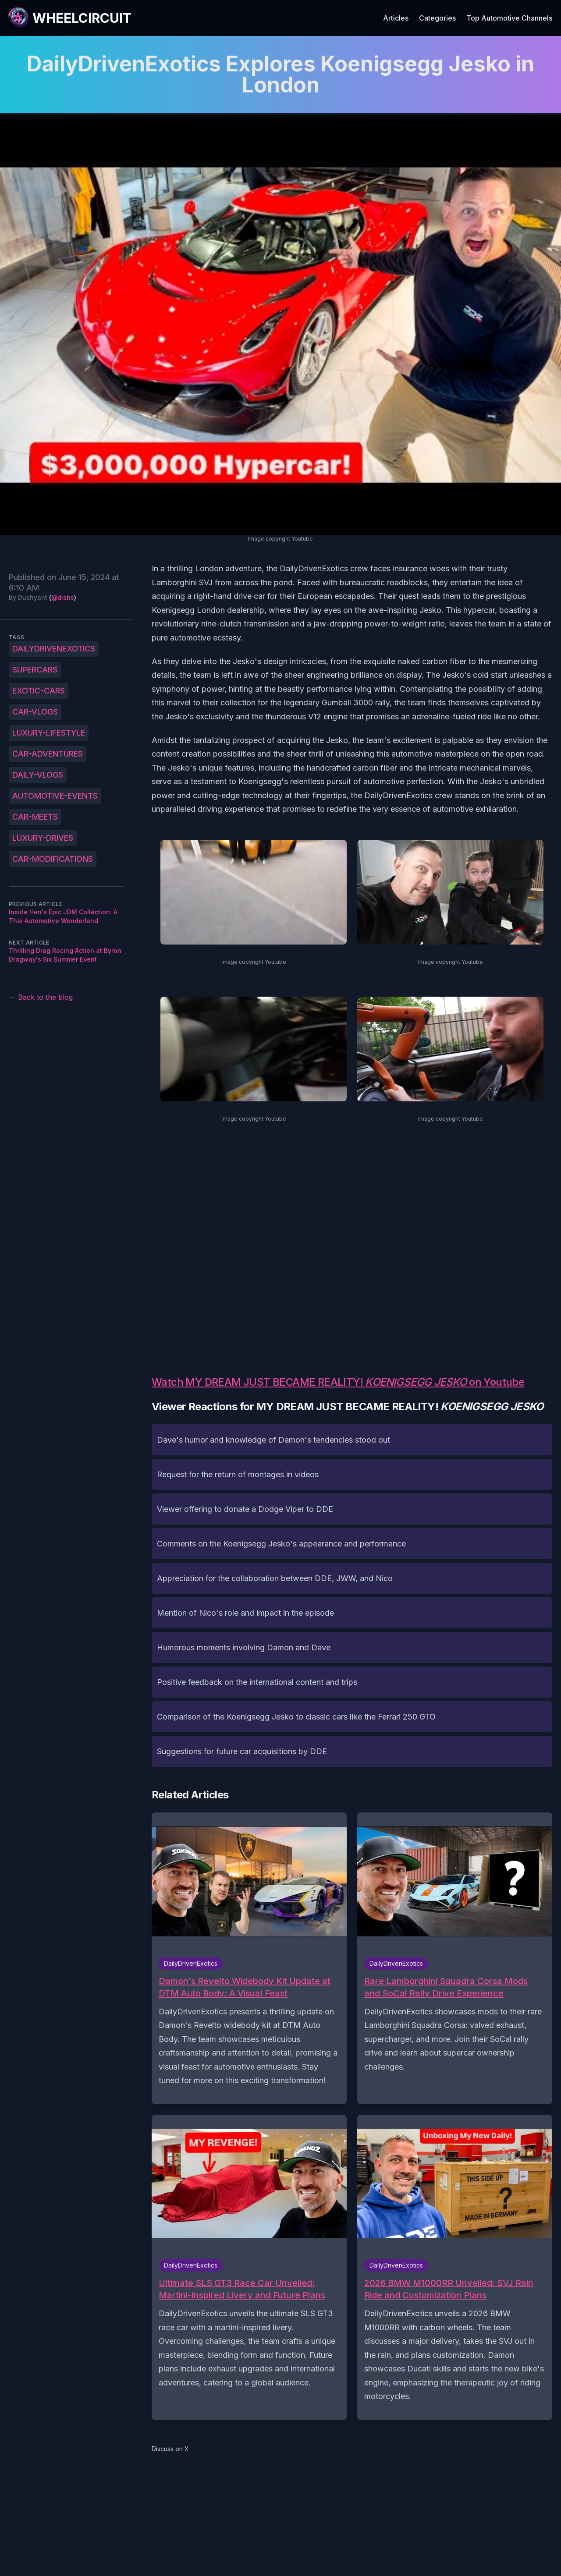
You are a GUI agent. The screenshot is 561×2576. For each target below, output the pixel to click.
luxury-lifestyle (48, 732)
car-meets (35, 816)
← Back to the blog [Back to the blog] (41, 997)
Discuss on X (170, 2448)
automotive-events (55, 795)
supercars (34, 669)
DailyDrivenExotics (53, 648)
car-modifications (52, 858)
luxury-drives (42, 837)
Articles (395, 18)
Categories (437, 18)
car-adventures (47, 753)
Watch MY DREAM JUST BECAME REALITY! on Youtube (338, 1382)
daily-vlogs (37, 774)
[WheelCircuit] (69, 18)
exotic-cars (38, 690)
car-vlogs (35, 711)
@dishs (62, 597)
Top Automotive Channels (509, 18)
